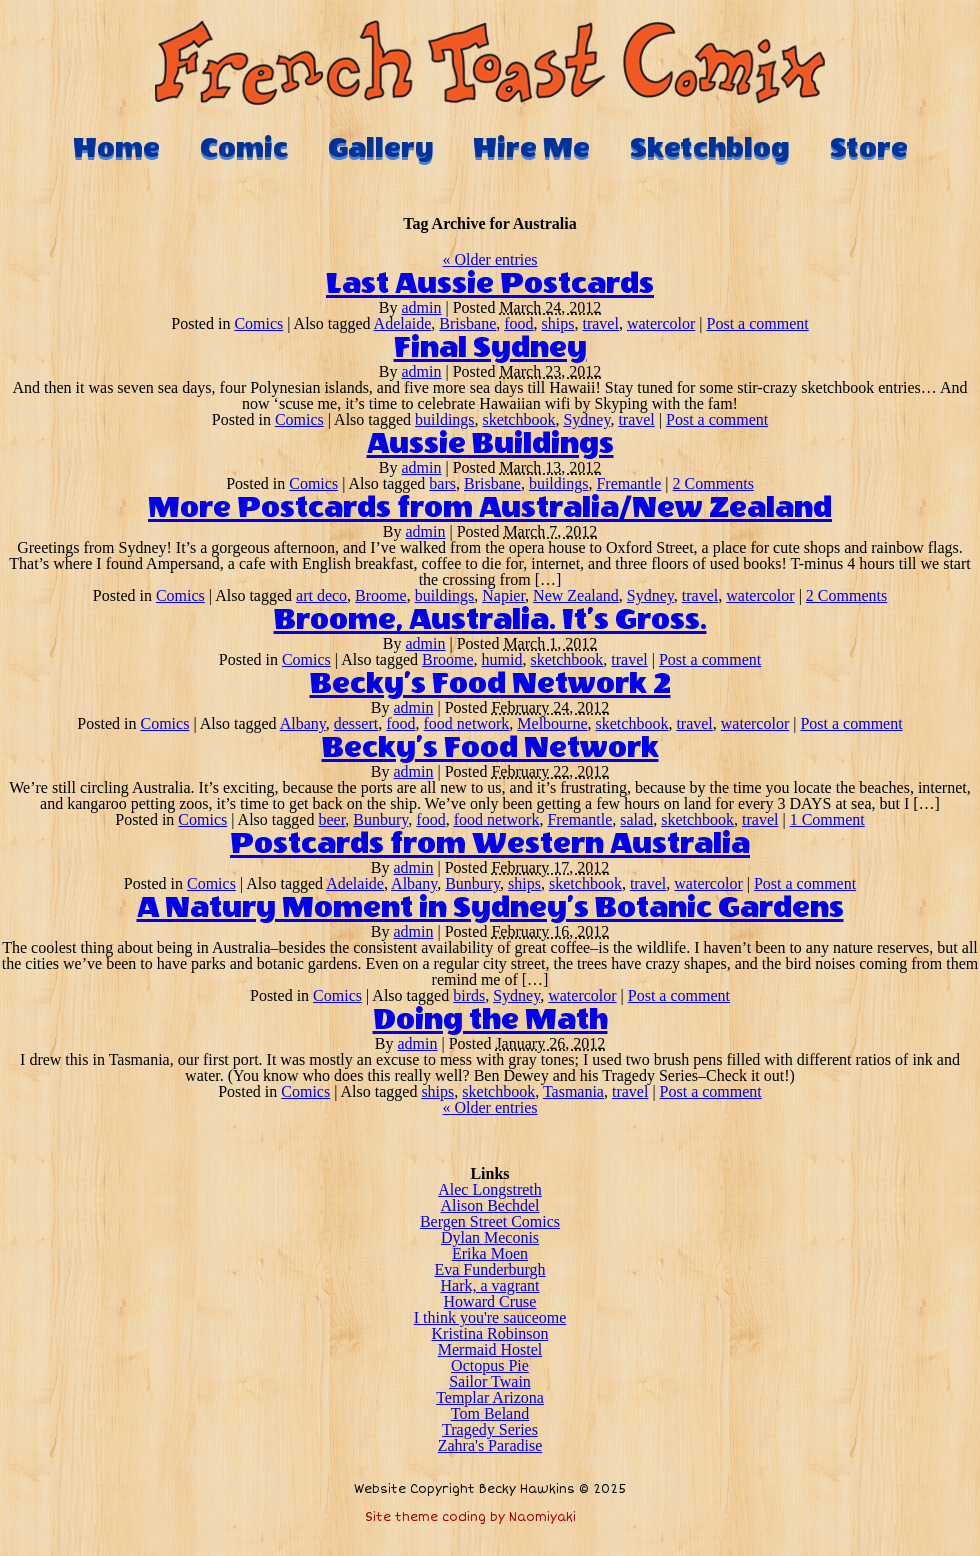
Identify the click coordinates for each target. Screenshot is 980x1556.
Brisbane (467, 323)
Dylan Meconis (490, 1237)
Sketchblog (710, 148)
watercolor (661, 323)
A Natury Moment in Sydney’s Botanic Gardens (490, 908)
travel (600, 323)
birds (469, 995)
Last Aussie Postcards (490, 284)
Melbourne (552, 723)
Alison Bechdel (489, 1205)
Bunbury (380, 819)
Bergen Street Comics (490, 1221)
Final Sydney (490, 348)
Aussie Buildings (490, 444)
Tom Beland (490, 1413)
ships (558, 323)
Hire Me (531, 148)
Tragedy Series (490, 1429)
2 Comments (713, 483)
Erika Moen (490, 1253)
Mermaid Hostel (490, 1349)
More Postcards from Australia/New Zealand (490, 508)
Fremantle (628, 483)
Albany (303, 723)
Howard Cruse (490, 1301)
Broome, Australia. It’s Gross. (490, 620)
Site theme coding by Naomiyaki (470, 1517)
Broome (381, 595)
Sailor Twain (490, 1381)
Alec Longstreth (490, 1189)
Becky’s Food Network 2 (490, 684)
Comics (258, 323)
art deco (321, 595)
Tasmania (573, 1091)
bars (442, 483)
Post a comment (758, 323)
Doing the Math (490, 1020)
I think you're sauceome (490, 1317)
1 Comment (827, 819)
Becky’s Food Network (490, 748)
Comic (244, 148)
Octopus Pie (490, 1365)
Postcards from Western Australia (490, 844)
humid (502, 659)
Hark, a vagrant (489, 1285)
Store (869, 148)
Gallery (380, 148)
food (518, 323)
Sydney (586, 419)
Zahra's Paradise (490, 1445)
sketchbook (519, 419)
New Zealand (576, 595)
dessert (356, 723)
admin (422, 307)
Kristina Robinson (490, 1333)
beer (331, 819)
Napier (503, 595)
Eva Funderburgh (489, 1269)
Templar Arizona (490, 1397)
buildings (445, 419)
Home (116, 148)
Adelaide (403, 323)
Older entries (489, 259)
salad (636, 819)
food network (467, 723)
